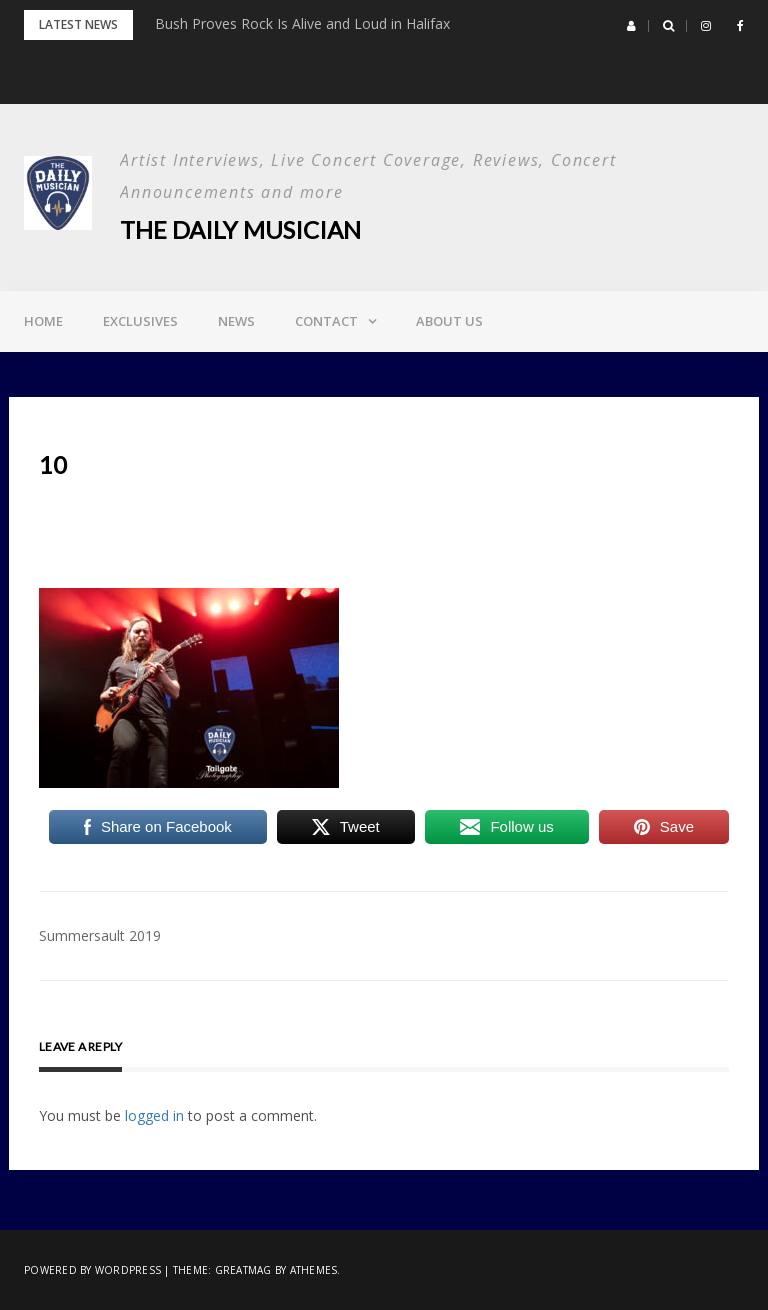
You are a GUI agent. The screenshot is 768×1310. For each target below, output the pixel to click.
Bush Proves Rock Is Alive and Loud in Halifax (302, 23)
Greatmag (243, 1270)
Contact (326, 321)
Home (43, 321)
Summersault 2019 (100, 935)
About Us (449, 321)
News (236, 321)
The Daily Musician (240, 229)
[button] (631, 26)
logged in (154, 1115)
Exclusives (140, 321)
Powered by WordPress (92, 1270)
